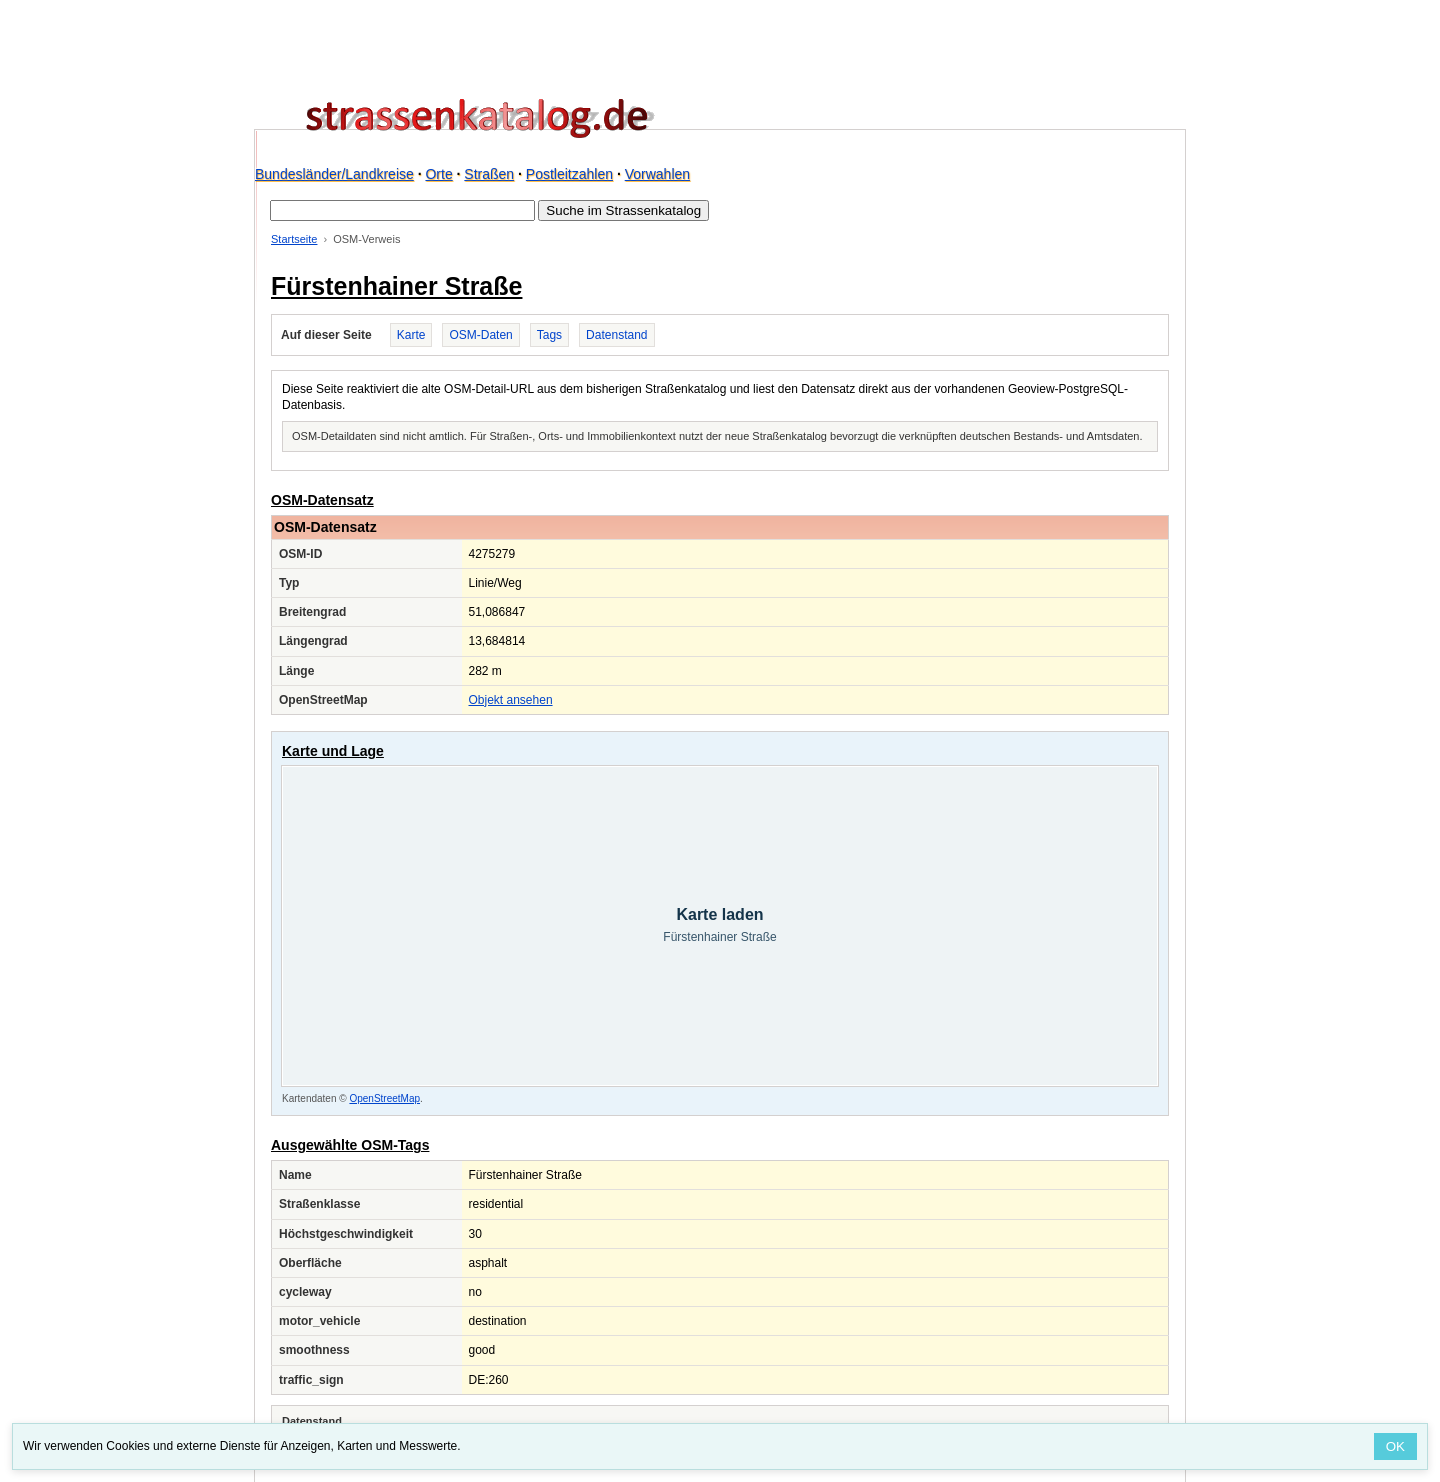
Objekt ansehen (511, 700)
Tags (549, 335)
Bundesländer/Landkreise (334, 174)
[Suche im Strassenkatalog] (402, 210)
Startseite (294, 239)
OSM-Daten (480, 335)
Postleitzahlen (569, 174)
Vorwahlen (657, 174)
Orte (438, 174)
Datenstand (616, 335)
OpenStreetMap (384, 1098)
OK (1395, 1446)
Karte (411, 335)
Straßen (489, 174)
